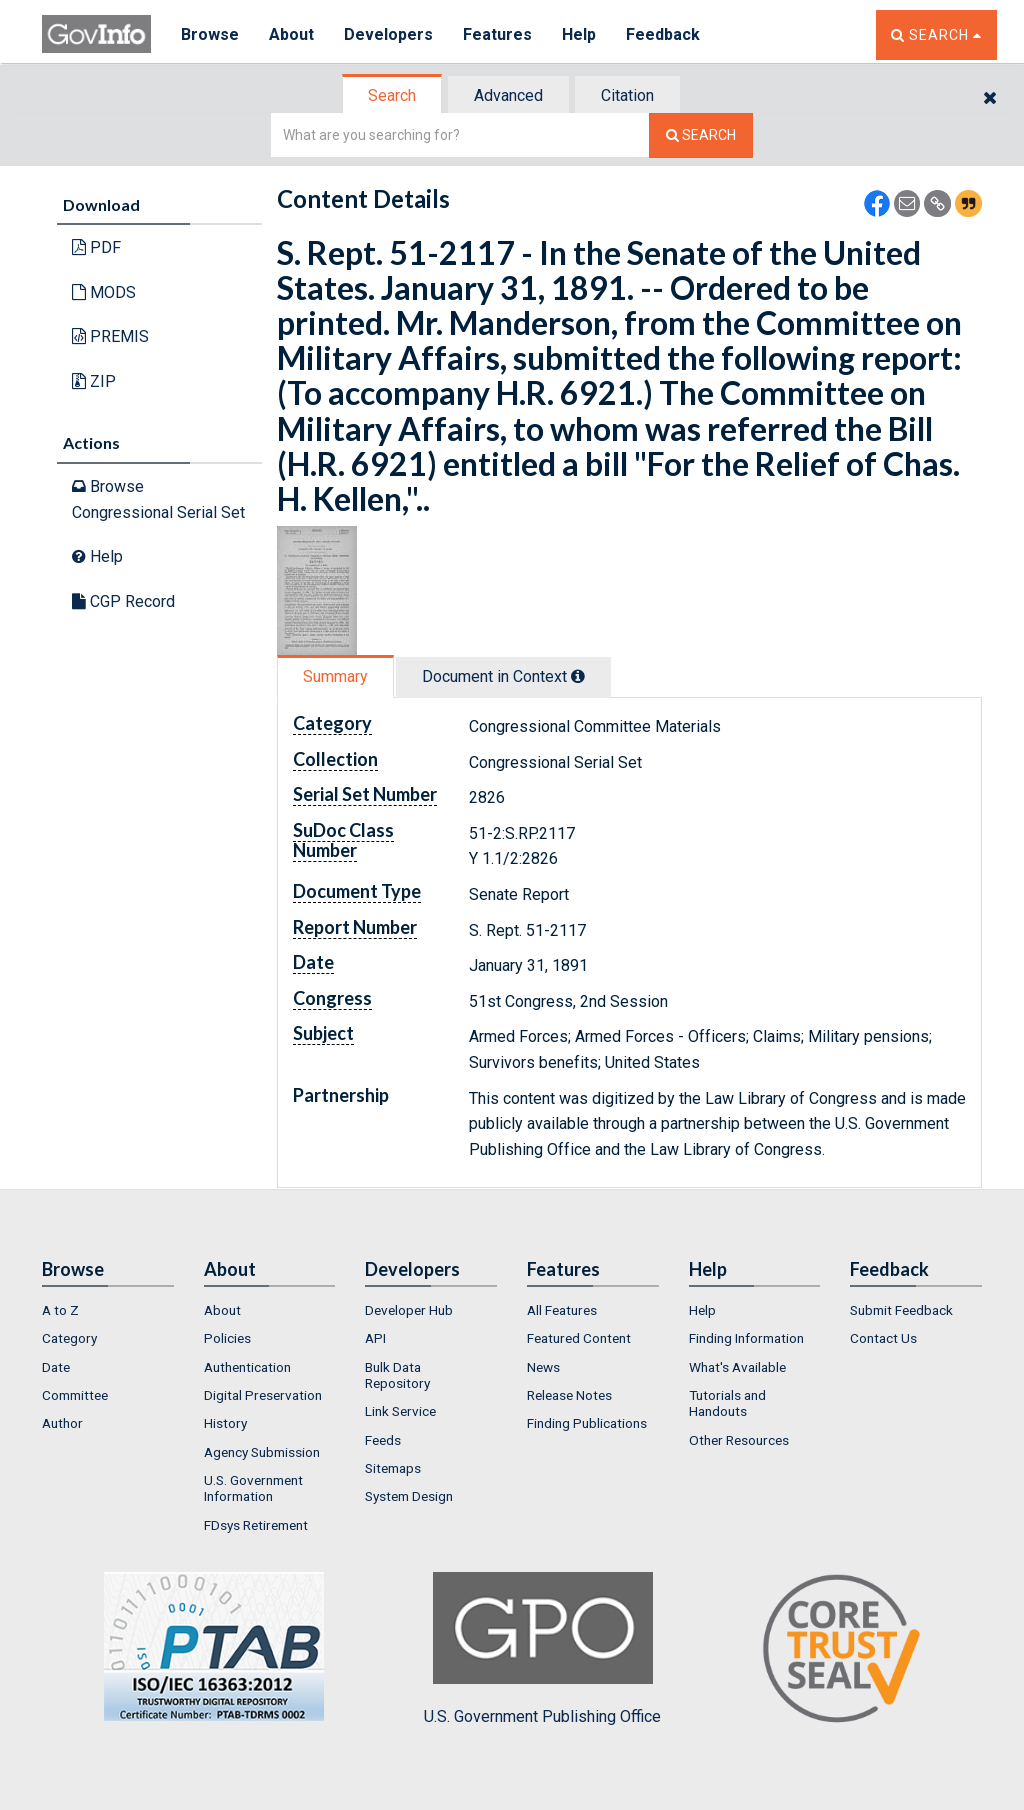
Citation (627, 95)
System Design (409, 1496)
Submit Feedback (901, 1310)
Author (62, 1423)
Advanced (508, 95)
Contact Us (883, 1338)
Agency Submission (262, 1452)
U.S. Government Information (253, 1488)
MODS (104, 292)
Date (56, 1367)
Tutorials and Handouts (727, 1403)
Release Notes (569, 1395)
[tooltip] (578, 676)
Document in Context (503, 676)
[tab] (393, 95)
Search (392, 95)
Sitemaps (393, 1468)
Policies (227, 1338)
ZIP (94, 381)
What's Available (737, 1367)
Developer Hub (409, 1310)
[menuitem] (108, 1310)
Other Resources (739, 1440)
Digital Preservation (263, 1395)
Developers (388, 34)
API (375, 1338)
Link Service (400, 1411)
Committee (75, 1395)
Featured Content (579, 1338)
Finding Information (746, 1338)
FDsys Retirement (256, 1525)
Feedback (663, 34)
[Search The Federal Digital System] (701, 135)
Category (69, 1338)
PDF (96, 247)
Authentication (247, 1367)
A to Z (60, 1310)
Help (579, 34)
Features (497, 34)
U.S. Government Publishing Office (542, 1649)
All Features (562, 1310)
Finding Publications (587, 1423)
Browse (210, 34)
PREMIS (110, 336)
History (225, 1423)
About (291, 34)
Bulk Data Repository (397, 1375)
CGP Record (123, 601)
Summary (335, 676)
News (543, 1367)
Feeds (383, 1440)
